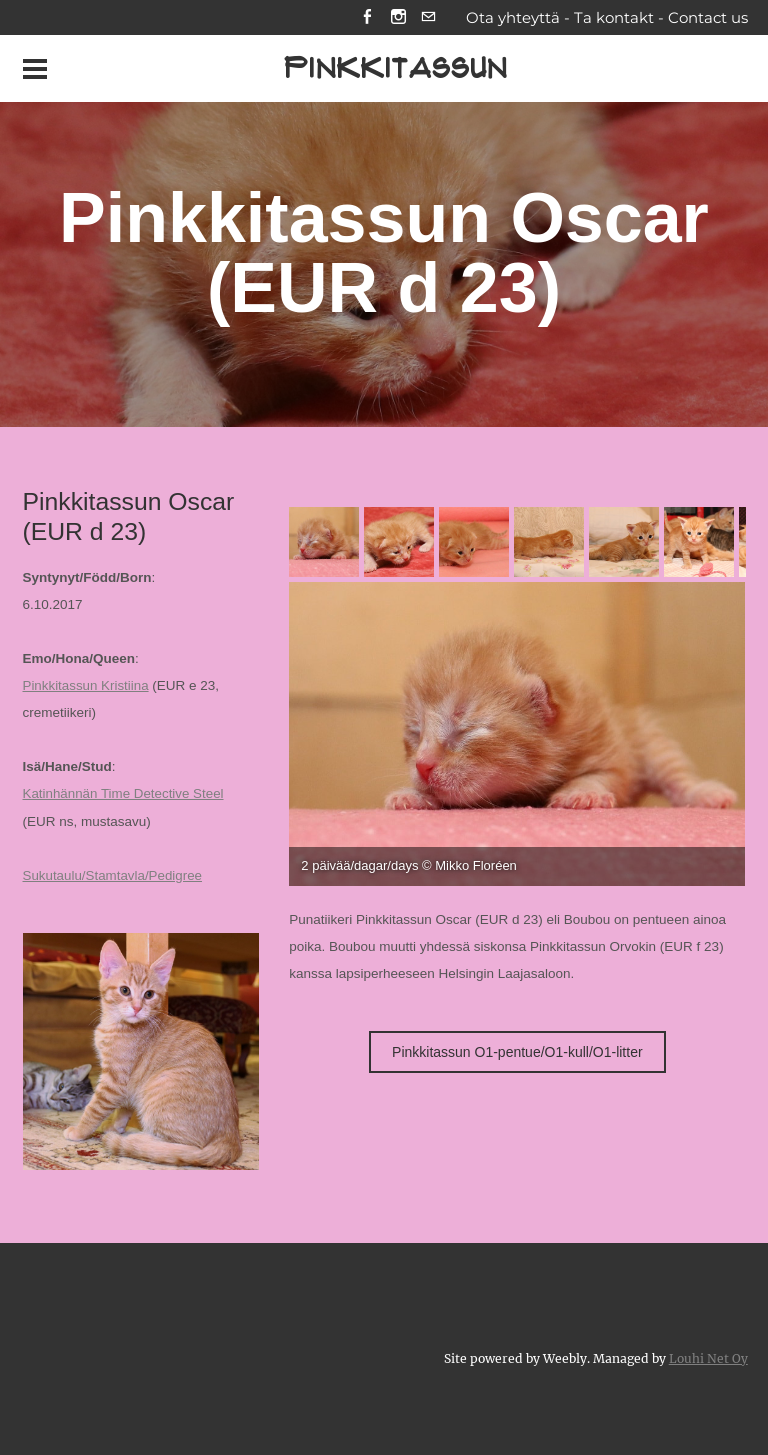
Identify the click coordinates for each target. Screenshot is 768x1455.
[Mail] (428, 18)
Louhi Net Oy (708, 1357)
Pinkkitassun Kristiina (87, 686)
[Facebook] (366, 18)
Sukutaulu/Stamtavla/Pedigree (114, 875)
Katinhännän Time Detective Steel (124, 794)
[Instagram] (397, 18)
